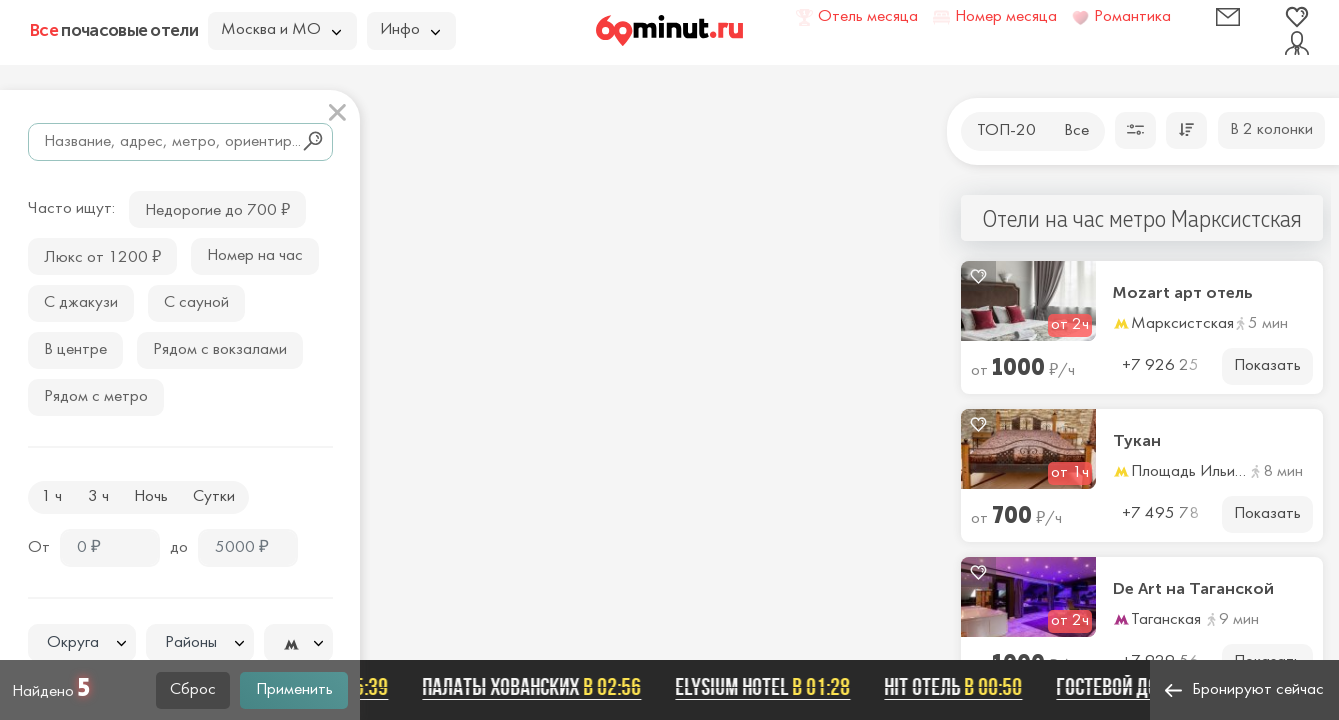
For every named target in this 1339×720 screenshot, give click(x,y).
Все (1076, 131)
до (179, 548)
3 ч (98, 497)
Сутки (214, 497)
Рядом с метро (96, 397)
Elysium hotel (772, 687)
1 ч (51, 497)
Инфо (410, 30)
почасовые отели (114, 30)
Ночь (151, 497)
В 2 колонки (1271, 130)
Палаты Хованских (541, 687)
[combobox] (82, 643)
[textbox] (82, 643)
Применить (294, 690)
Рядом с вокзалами (220, 350)
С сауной (196, 303)
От (39, 548)
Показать (1267, 366)
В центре (75, 350)
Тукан (1137, 441)
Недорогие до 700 (217, 208)
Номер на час (255, 256)
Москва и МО (281, 30)
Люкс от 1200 (102, 255)
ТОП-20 (1006, 131)
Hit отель (963, 687)
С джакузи (81, 303)
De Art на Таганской (1193, 589)
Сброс (193, 690)
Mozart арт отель (1183, 293)
